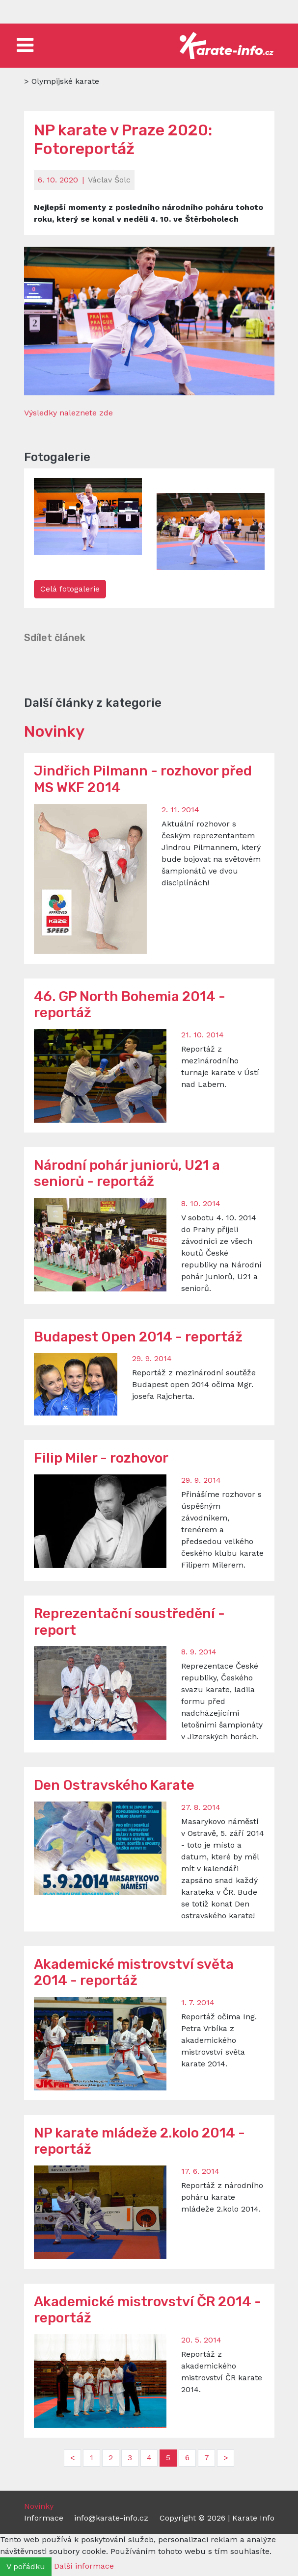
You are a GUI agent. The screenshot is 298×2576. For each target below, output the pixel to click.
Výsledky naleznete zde (68, 412)
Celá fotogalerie (70, 588)
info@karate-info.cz (111, 2518)
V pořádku (25, 2566)
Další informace (84, 2566)
